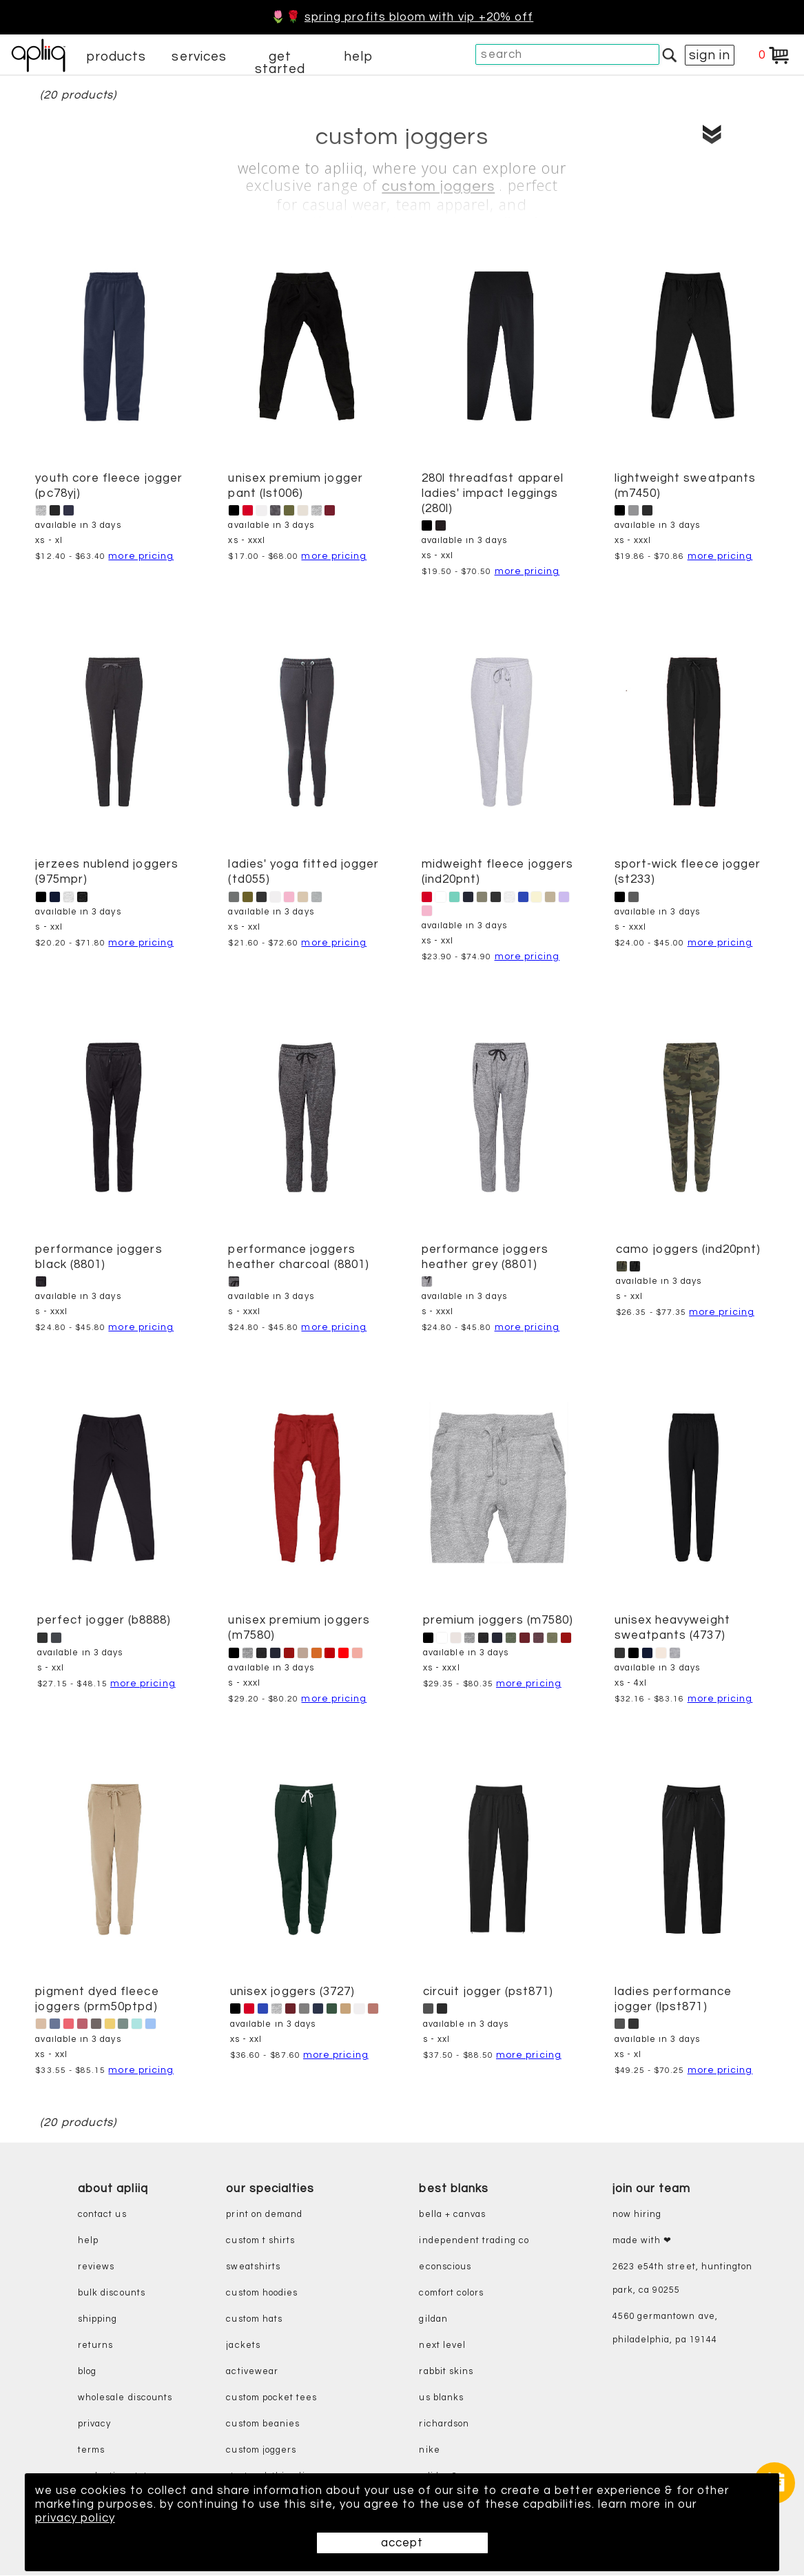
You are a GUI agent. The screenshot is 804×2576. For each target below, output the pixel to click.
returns (95, 2345)
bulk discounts (111, 2293)
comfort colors (451, 2293)
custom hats (254, 2319)
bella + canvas (452, 2214)
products (116, 56)
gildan (433, 2319)
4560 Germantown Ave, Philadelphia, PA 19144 (665, 2328)
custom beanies (263, 2424)
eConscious (445, 2266)
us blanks (441, 2397)
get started (280, 63)
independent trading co (473, 2240)
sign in (709, 55)
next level (442, 2345)
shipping (98, 2319)
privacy (94, 2424)
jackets (243, 2345)
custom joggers (438, 187)
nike (429, 2450)
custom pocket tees (271, 2397)
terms (91, 2450)
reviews (96, 2266)
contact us (102, 2214)
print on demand (264, 2214)
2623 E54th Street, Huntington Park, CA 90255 (682, 2278)
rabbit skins (446, 2371)
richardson (444, 2424)
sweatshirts (253, 2266)
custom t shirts (260, 2240)
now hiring (637, 2214)
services (199, 56)
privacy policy (75, 2518)
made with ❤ (642, 2240)
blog (87, 2371)
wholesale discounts (125, 2397)
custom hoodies (262, 2293)
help (358, 56)
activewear (252, 2371)
